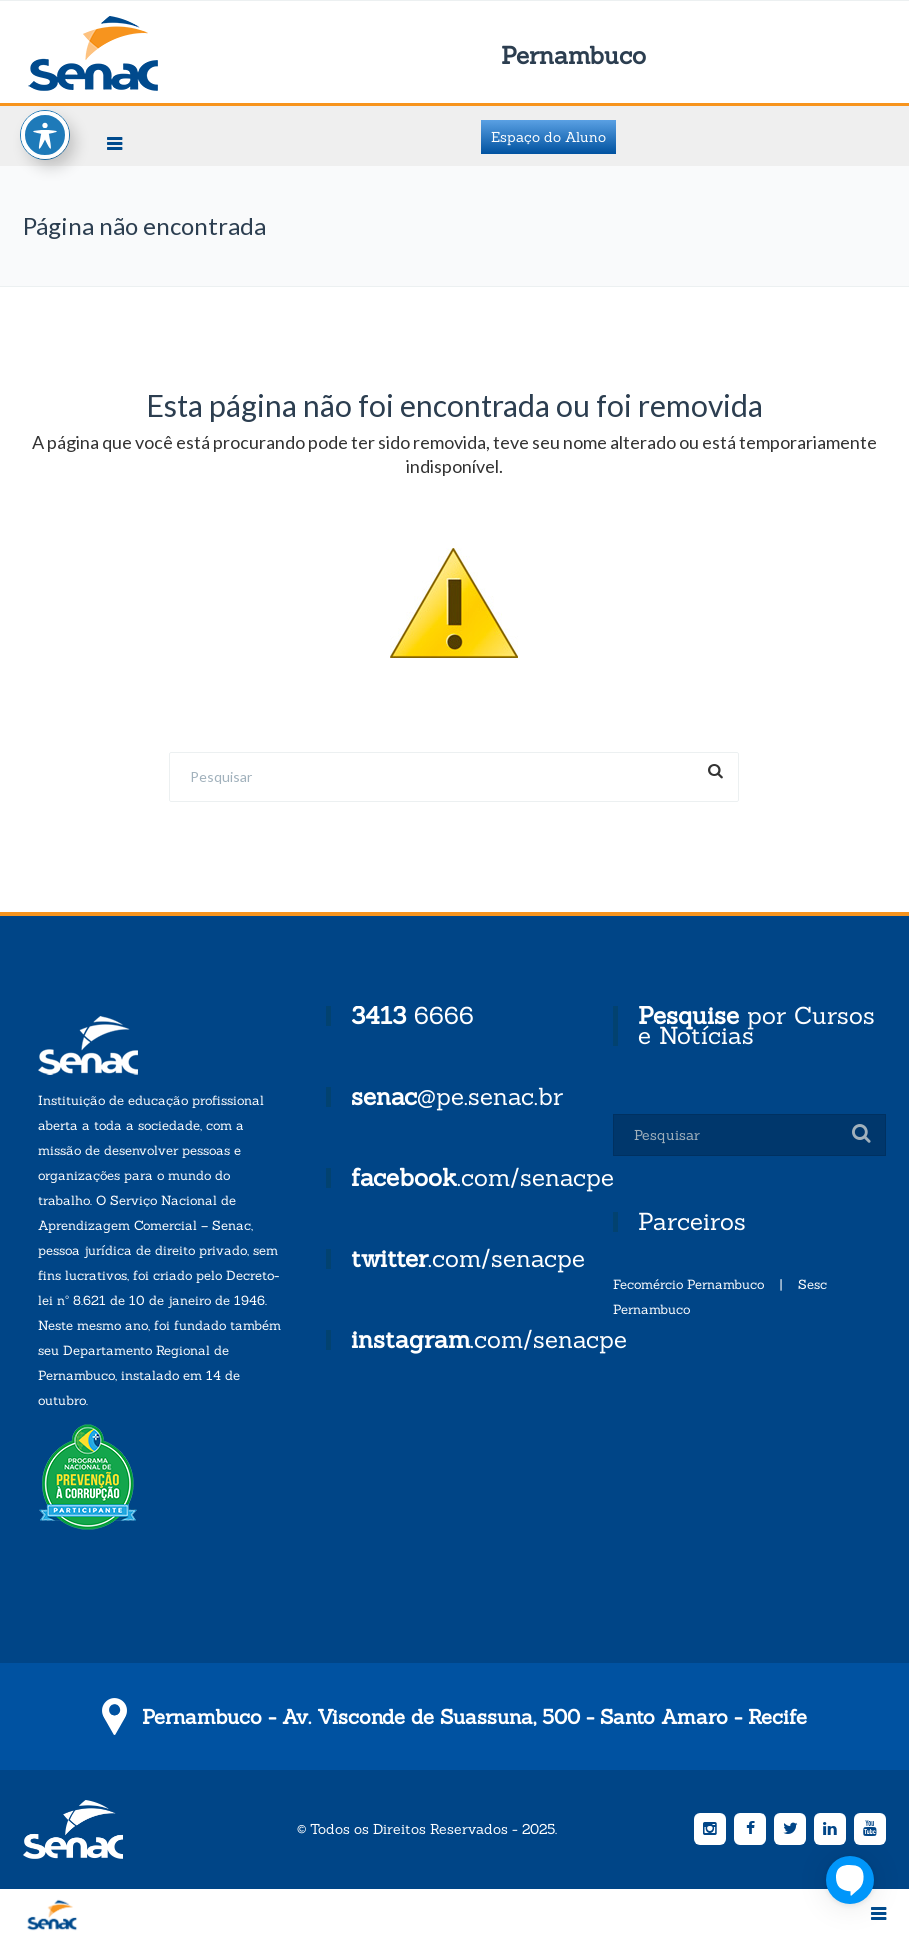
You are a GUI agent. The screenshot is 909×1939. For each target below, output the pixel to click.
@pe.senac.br (457, 1096)
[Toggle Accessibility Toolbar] (45, 113)
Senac (125, 53)
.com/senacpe (482, 1177)
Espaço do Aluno (548, 137)
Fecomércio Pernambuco (688, 1284)
